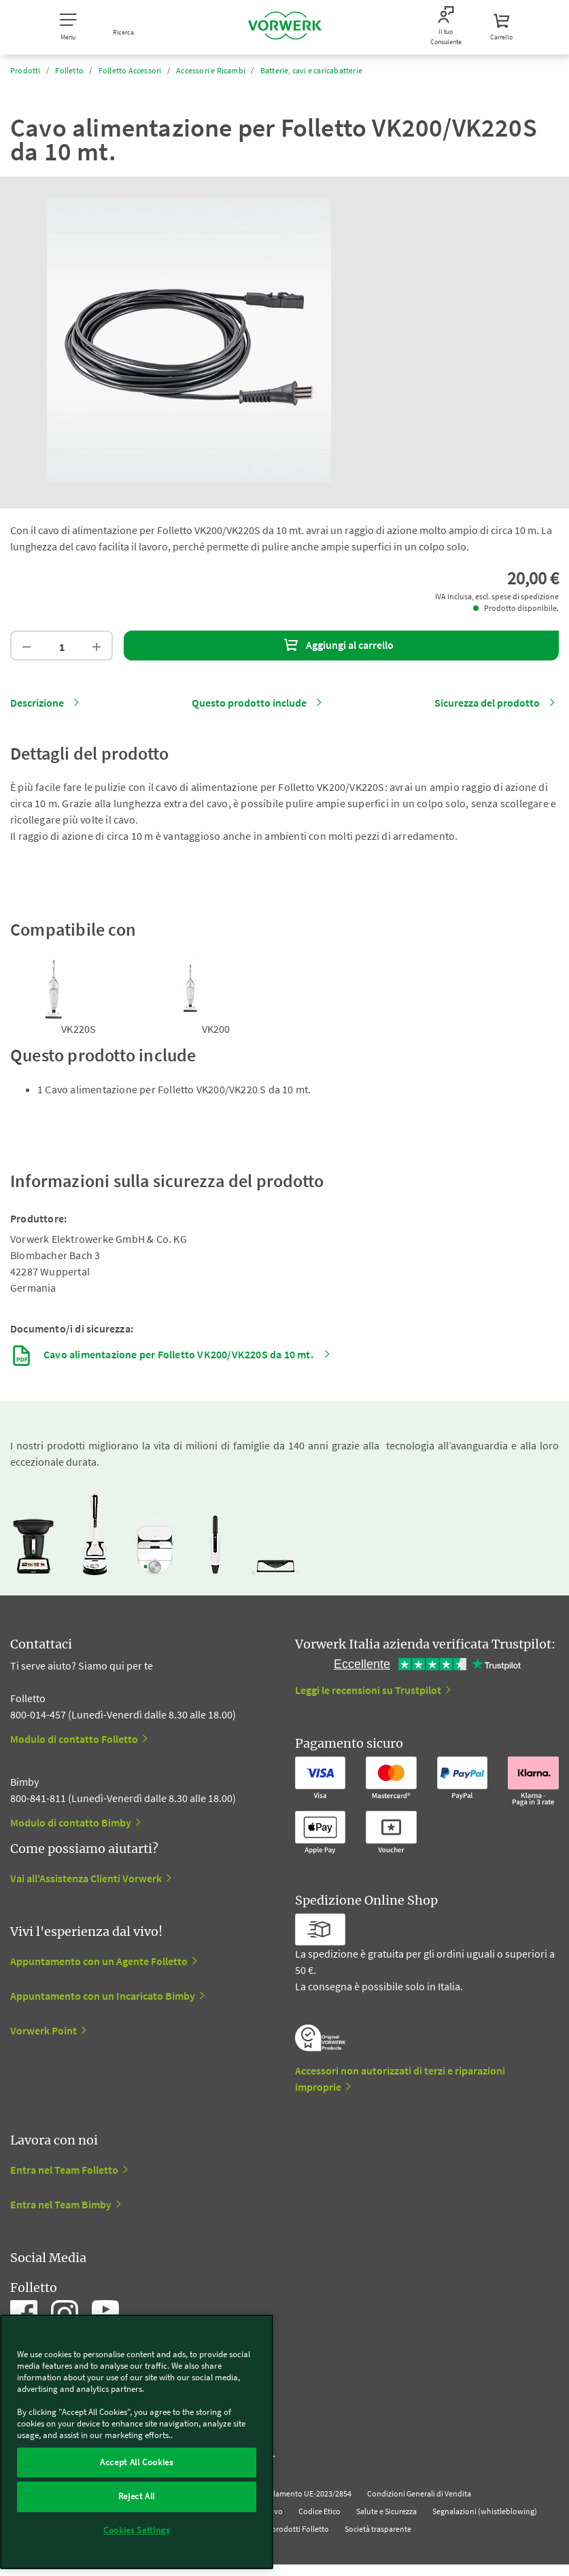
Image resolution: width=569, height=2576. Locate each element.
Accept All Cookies (136, 2462)
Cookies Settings (136, 2530)
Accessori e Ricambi (210, 70)
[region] (136, 2441)
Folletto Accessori (130, 70)
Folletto (69, 70)
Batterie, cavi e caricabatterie (311, 70)
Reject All (137, 2496)
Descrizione (37, 702)
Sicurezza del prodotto (487, 702)
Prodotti (25, 70)
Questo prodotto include (249, 702)
